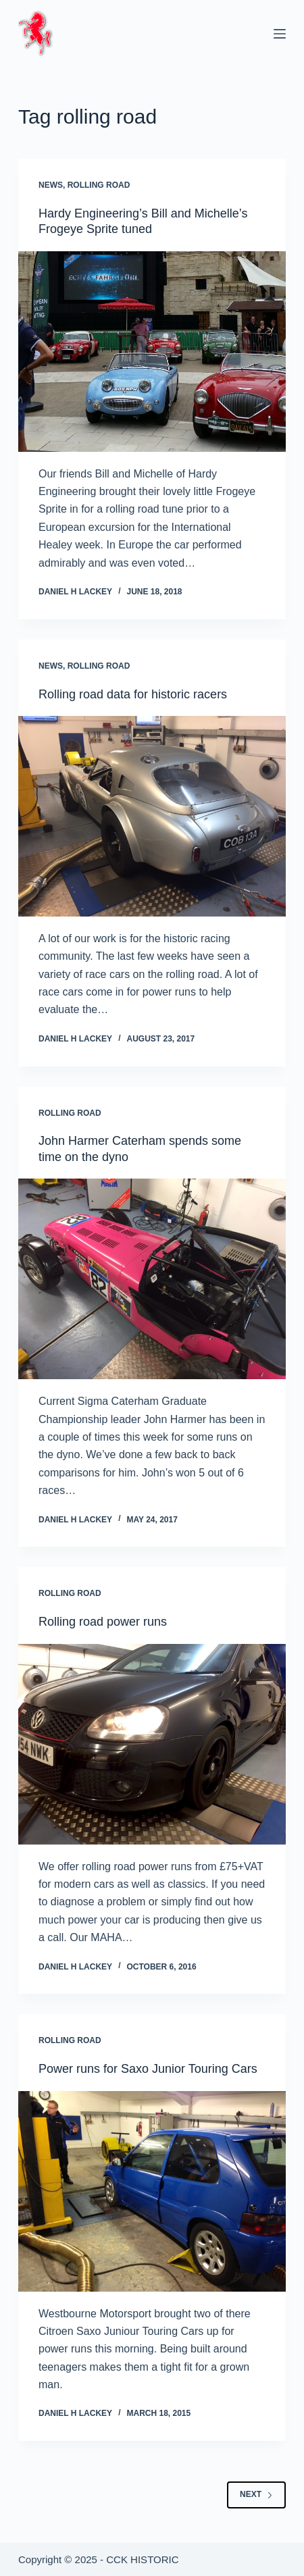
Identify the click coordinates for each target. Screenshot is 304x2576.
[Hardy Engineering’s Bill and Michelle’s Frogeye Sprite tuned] (152, 351)
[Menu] (280, 34)
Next (256, 2494)
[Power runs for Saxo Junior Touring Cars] (152, 2191)
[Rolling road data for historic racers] (152, 816)
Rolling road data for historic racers (133, 694)
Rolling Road (99, 185)
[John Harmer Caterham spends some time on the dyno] (152, 1279)
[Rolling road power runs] (152, 1744)
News (51, 185)
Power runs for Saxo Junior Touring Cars (148, 2069)
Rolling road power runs (103, 1621)
